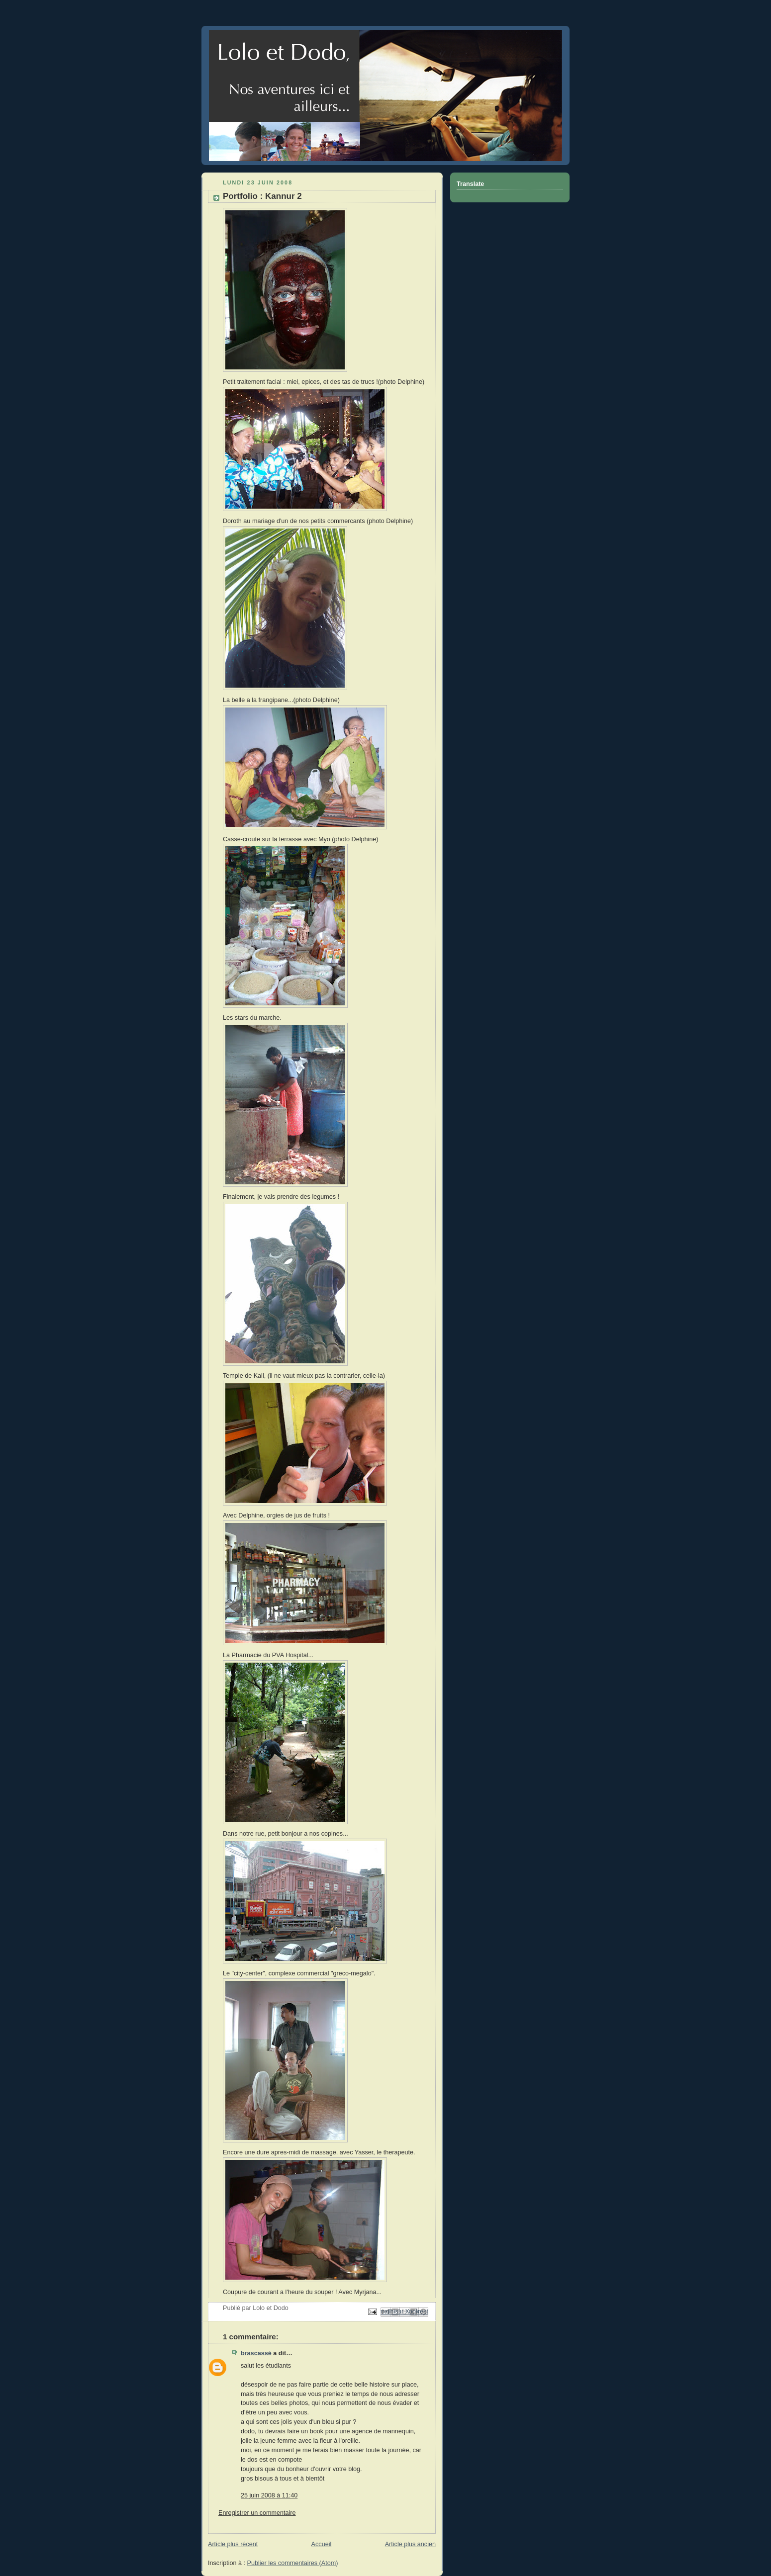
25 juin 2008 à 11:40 (269, 2495)
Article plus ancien (410, 2544)
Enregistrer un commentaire (257, 2512)
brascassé (256, 2353)
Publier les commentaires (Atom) (292, 2563)
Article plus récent (233, 2544)
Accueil (321, 2544)
